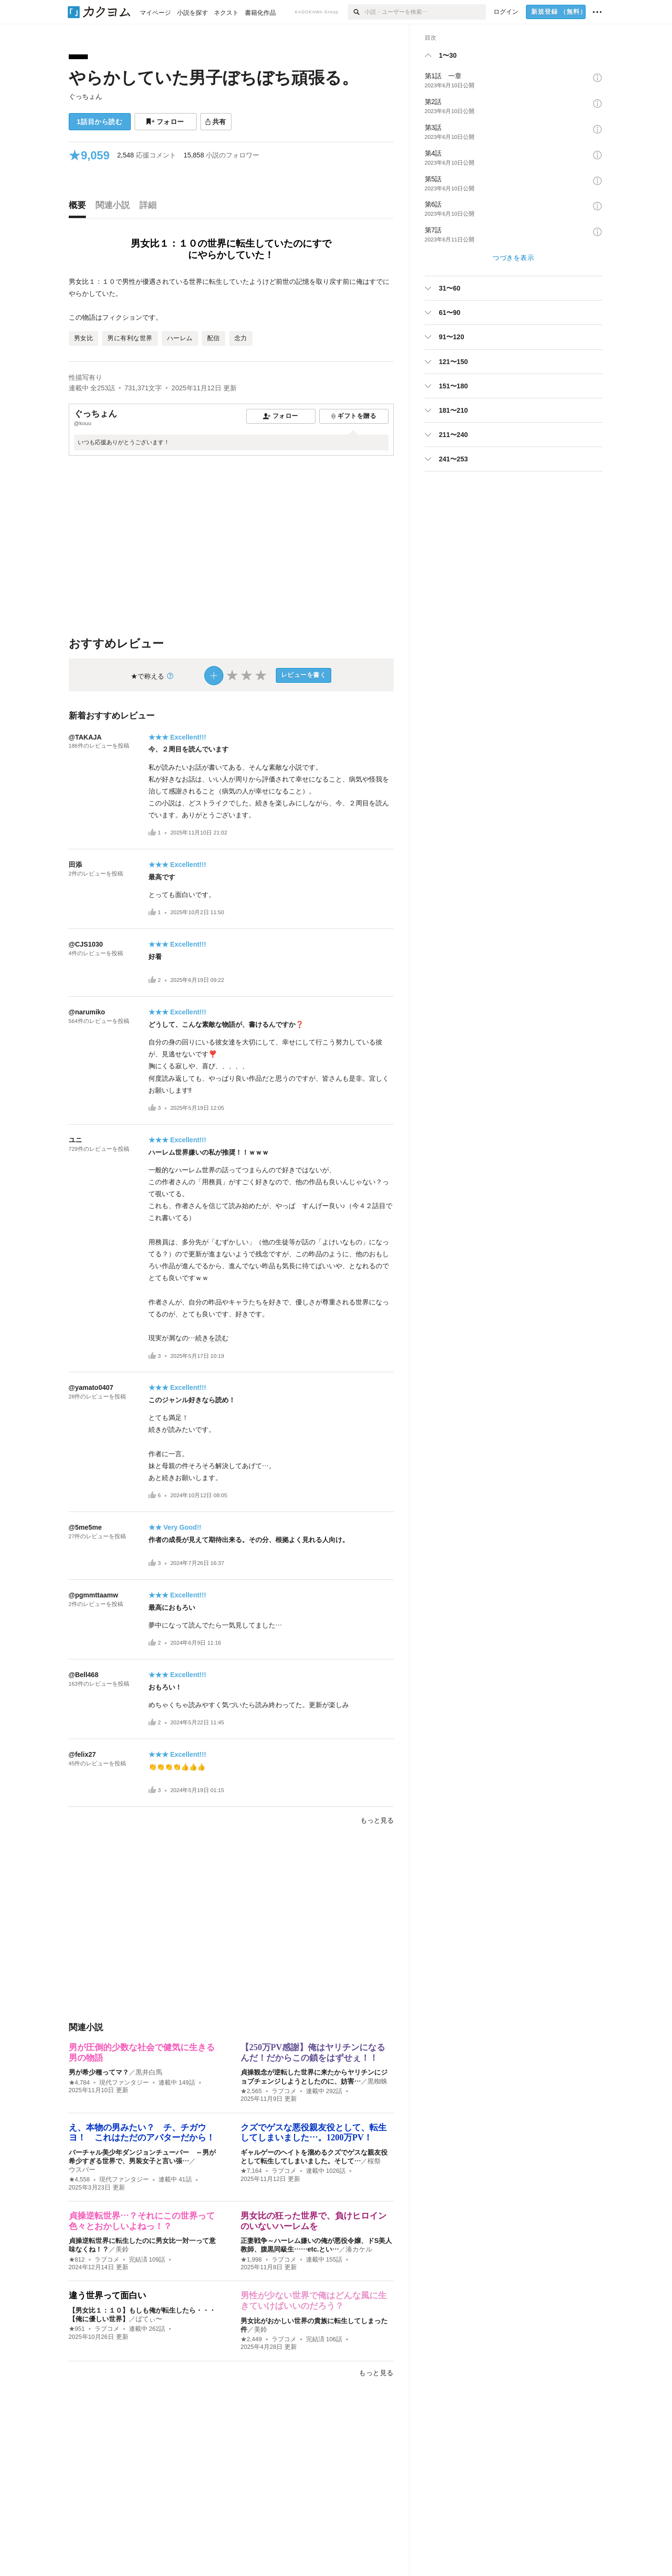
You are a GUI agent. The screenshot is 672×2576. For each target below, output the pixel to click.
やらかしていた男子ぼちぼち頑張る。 (213, 77)
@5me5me (85, 1527)
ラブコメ (284, 2091)
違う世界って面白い (107, 2295)
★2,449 (251, 2339)
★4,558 (79, 2179)
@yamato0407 (91, 1387)
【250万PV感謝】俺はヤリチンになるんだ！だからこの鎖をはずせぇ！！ (313, 2053)
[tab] (80, 207)
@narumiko (87, 1012)
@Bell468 (84, 1675)
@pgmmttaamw (93, 1595)
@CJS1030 (86, 944)
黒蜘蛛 (378, 2081)
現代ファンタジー (124, 2082)
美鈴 (122, 2249)
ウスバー (82, 2169)
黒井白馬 (149, 2072)
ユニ (75, 1140)
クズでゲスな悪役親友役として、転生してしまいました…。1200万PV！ (314, 2133)
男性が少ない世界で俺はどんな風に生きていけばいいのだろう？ (314, 2301)
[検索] (356, 12)
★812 (77, 2259)
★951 (77, 2329)
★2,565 (251, 2091)
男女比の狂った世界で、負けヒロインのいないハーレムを (314, 2221)
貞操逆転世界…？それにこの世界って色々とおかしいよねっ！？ (142, 2221)
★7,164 (251, 2171)
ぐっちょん (85, 96)
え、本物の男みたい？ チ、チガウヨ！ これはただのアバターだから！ (142, 2133)
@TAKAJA (85, 737)
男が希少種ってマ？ (99, 2072)
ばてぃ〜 (149, 2319)
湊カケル (359, 2249)
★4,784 (79, 2082)
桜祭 (374, 2161)
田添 (75, 864)
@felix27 (82, 1754)
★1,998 (251, 2259)
